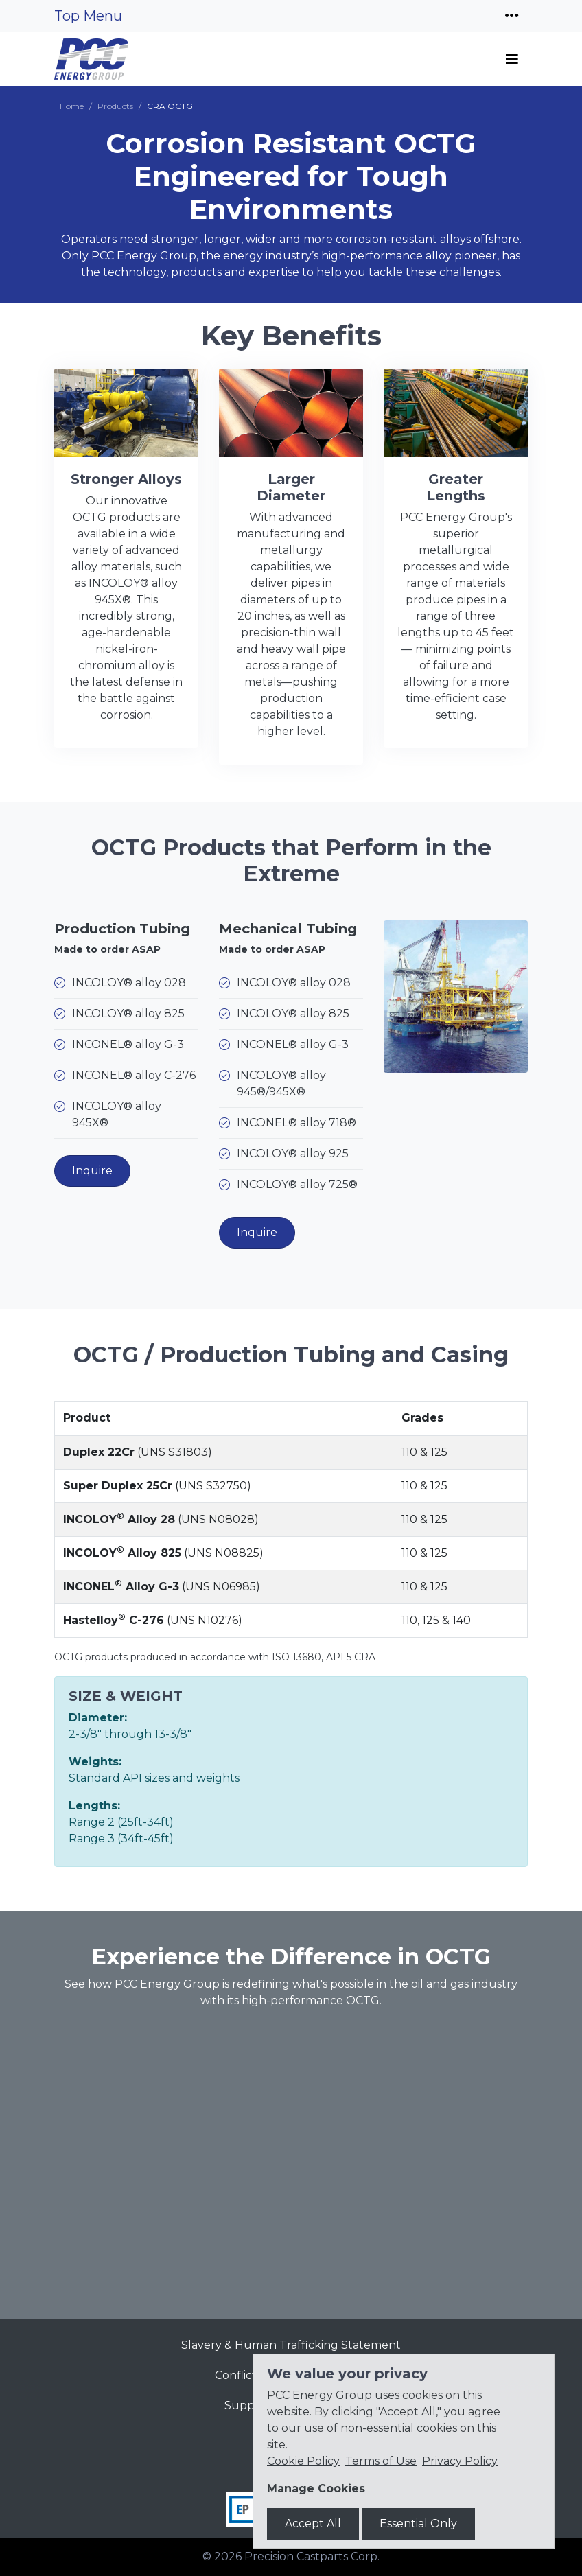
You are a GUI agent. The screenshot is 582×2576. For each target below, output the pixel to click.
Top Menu (88, 16)
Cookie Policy (303, 2461)
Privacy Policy (460, 2461)
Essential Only (418, 2523)
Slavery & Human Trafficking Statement (291, 2345)
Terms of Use (381, 2461)
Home (72, 106)
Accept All (313, 2523)
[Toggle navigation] (512, 16)
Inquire (92, 1170)
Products (115, 106)
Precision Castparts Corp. (312, 2556)
